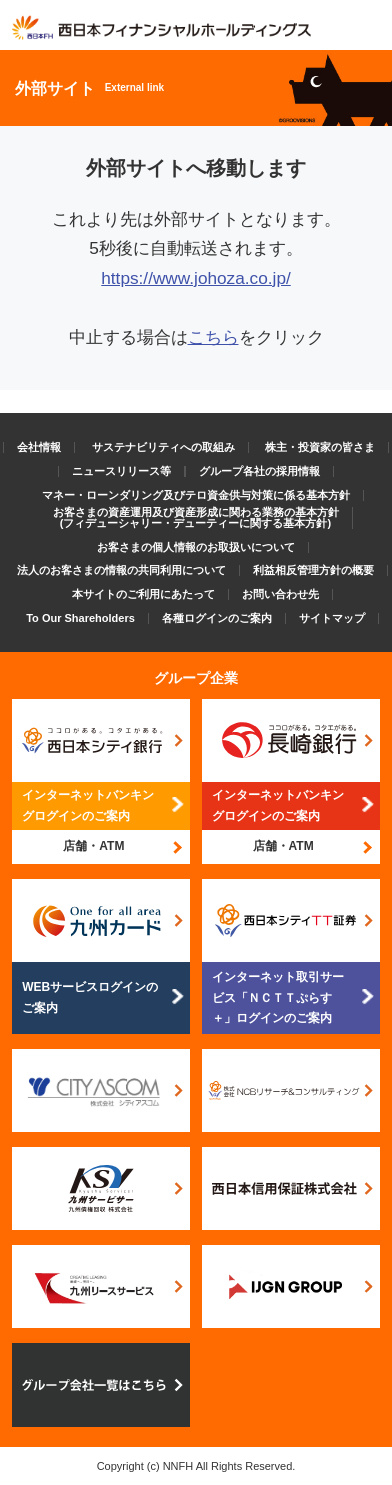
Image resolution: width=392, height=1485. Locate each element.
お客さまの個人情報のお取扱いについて (196, 547)
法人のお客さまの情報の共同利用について (121, 570)
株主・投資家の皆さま (320, 447)
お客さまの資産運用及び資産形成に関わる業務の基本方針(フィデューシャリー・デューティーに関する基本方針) (196, 517)
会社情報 (39, 447)
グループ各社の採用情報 (259, 471)
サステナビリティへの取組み (163, 447)
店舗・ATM (93, 846)
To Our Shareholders (80, 618)
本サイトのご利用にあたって (143, 594)
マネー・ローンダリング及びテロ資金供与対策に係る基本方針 (196, 495)
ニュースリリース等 (121, 471)
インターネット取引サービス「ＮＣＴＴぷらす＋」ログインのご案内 (278, 997)
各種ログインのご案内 (217, 618)
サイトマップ (332, 618)
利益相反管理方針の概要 (313, 570)
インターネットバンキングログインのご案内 (88, 805)
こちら (213, 337)
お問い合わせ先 (280, 594)
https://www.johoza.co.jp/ (196, 278)
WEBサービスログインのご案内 (90, 997)
